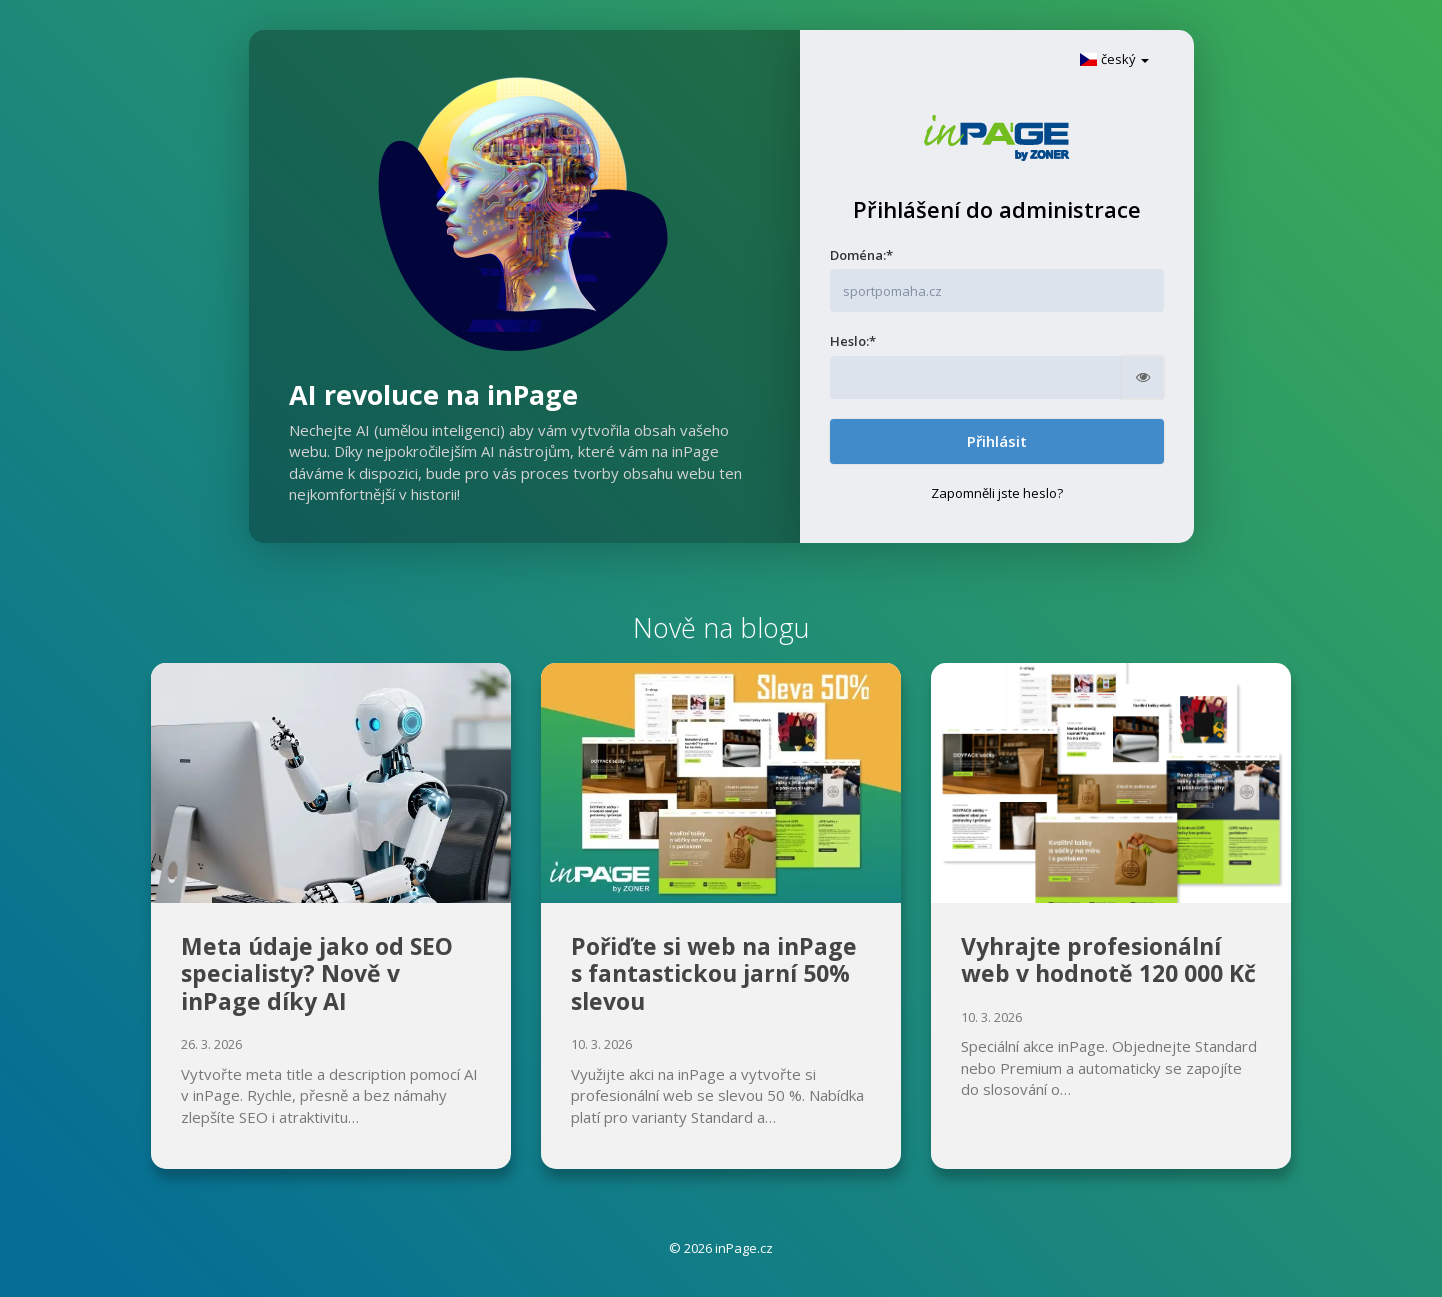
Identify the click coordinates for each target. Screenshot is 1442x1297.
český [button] (1114, 59)
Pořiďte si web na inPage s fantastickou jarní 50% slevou (714, 973)
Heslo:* (853, 341)
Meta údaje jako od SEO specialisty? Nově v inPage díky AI (317, 973)
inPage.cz (744, 1248)
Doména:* (861, 255)
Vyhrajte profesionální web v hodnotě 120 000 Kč (1108, 960)
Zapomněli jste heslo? (997, 493)
